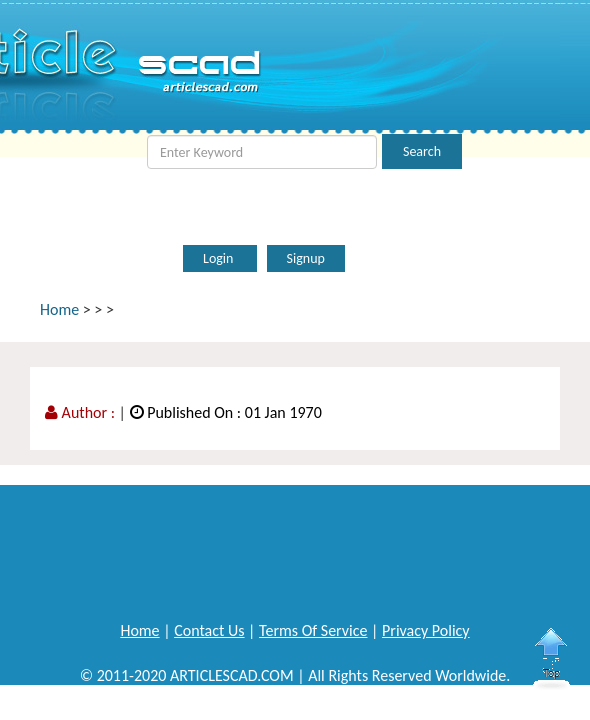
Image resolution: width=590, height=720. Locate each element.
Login (220, 258)
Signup (306, 258)
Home (59, 309)
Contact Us (209, 630)
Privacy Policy (426, 630)
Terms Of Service (313, 630)
